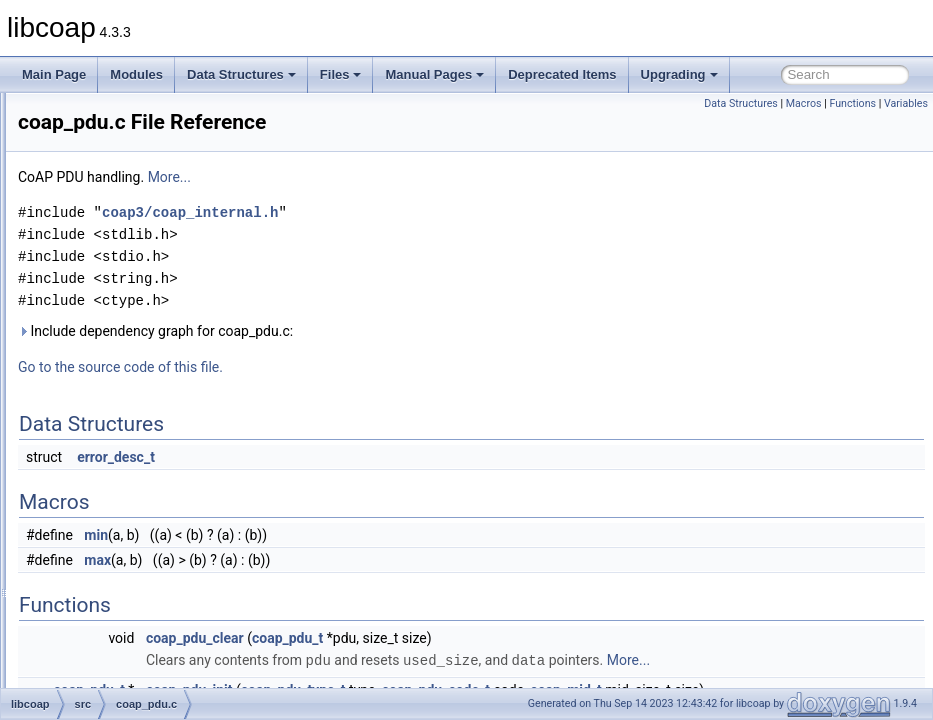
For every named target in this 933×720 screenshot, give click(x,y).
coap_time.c (130, 554)
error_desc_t (366, 457)
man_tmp (91, 642)
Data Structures (241, 74)
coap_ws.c (126, 620)
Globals (70, 664)
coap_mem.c (132, 246)
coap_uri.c (125, 598)
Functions (852, 103)
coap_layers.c (135, 202)
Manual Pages (434, 74)
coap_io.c (123, 180)
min (346, 535)
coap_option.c (135, 356)
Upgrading (679, 74)
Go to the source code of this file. (370, 367)
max (347, 560)
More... (419, 177)
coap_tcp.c (127, 532)
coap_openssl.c (139, 334)
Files (341, 74)
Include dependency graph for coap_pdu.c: (405, 331)
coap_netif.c (130, 290)
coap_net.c (127, 268)
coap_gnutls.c (135, 136)
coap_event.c (133, 114)
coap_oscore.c (137, 378)
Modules (136, 74)
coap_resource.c (142, 444)
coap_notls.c (131, 312)
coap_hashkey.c (141, 158)
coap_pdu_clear (445, 638)
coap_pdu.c (129, 400)
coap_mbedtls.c (140, 224)
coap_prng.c (131, 422)
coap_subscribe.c (144, 510)
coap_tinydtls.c (137, 576)
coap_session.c (139, 466)
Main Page (54, 74)
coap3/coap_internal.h (440, 212)
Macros (804, 103)
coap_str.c (125, 488)
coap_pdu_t (537, 638)
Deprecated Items (562, 74)
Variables (906, 103)
